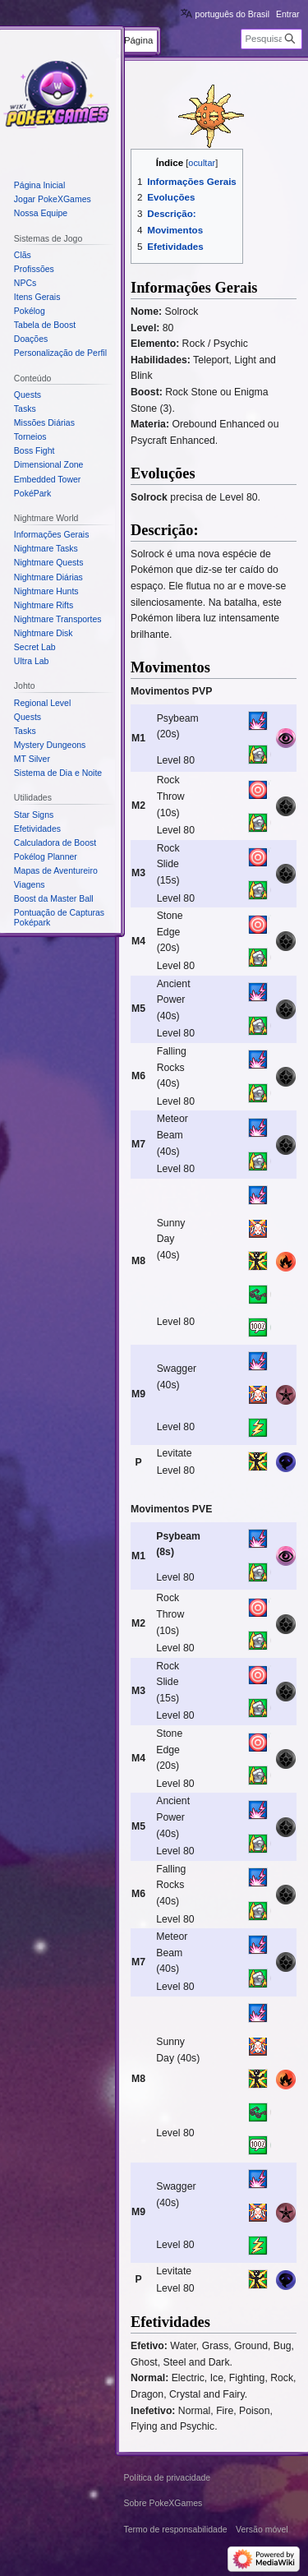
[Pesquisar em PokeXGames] (271, 39)
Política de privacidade (167, 2477)
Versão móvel (262, 2529)
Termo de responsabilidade (176, 2529)
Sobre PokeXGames (163, 2503)
